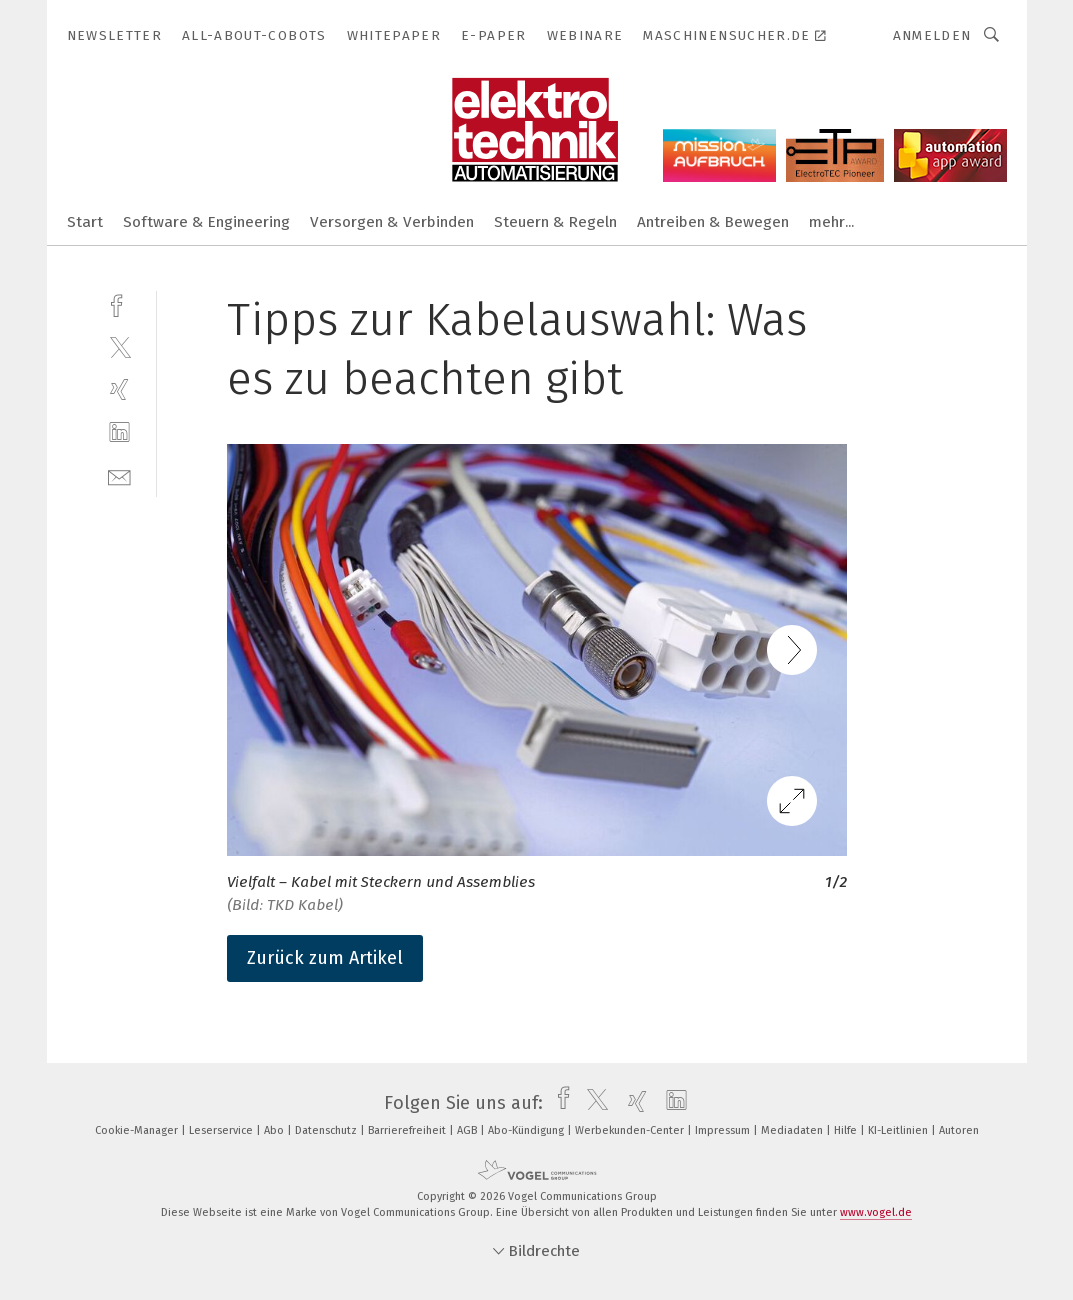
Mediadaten (793, 1130)
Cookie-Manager (138, 1130)
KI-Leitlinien (899, 1130)
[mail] (119, 475)
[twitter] (119, 346)
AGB (468, 1130)
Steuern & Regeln (555, 222)
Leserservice (222, 1130)
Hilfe (847, 1130)
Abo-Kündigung (527, 1130)
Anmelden (932, 35)
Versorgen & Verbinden (392, 222)
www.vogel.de (876, 1212)
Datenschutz (327, 1130)
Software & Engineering (206, 222)
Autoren (959, 1130)
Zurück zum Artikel (325, 958)
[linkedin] (119, 432)
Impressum (724, 1130)
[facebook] (119, 303)
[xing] (119, 389)
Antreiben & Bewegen (713, 222)
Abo (275, 1130)
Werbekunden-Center (631, 1130)
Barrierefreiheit (408, 1130)
